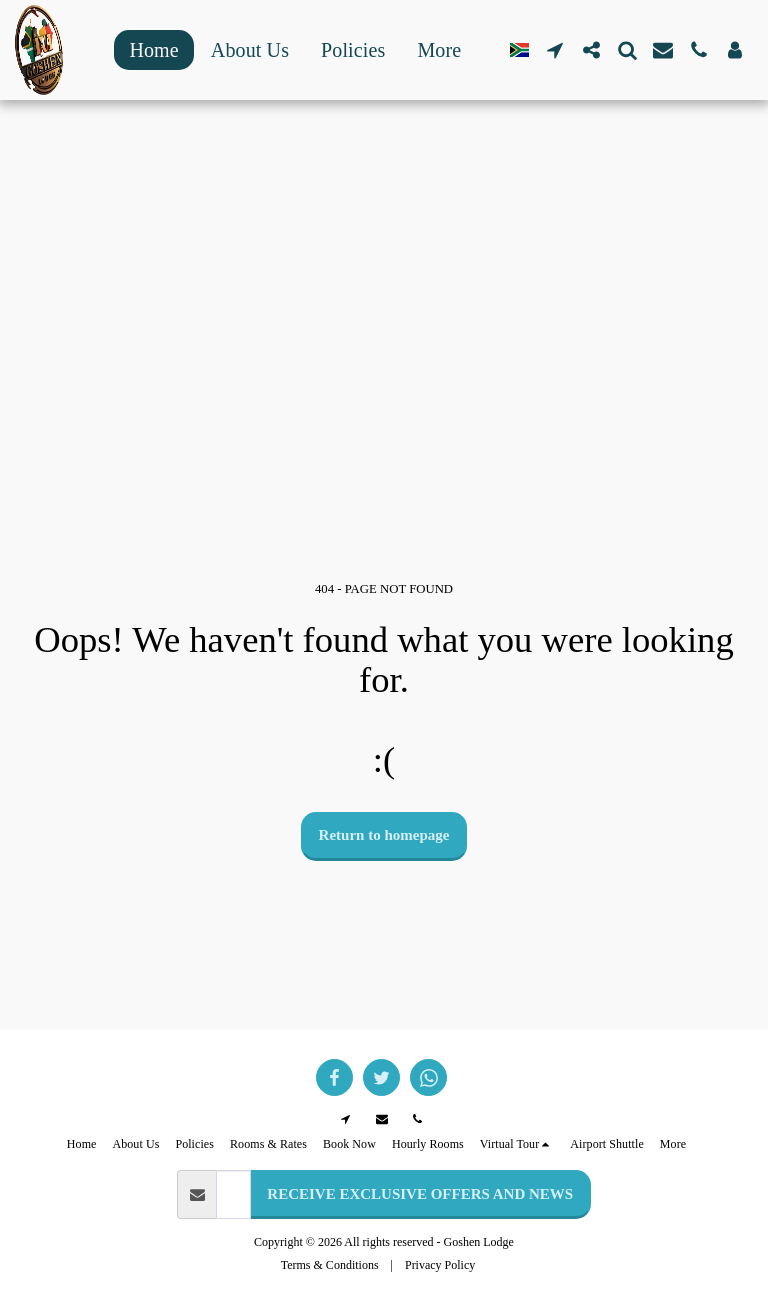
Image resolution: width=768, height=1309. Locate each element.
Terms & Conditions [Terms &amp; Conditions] (330, 1265)
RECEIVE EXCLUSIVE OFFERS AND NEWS (420, 1194)
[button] (555, 50)
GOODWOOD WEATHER (384, 153)
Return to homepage (384, 835)
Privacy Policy (440, 1265)
